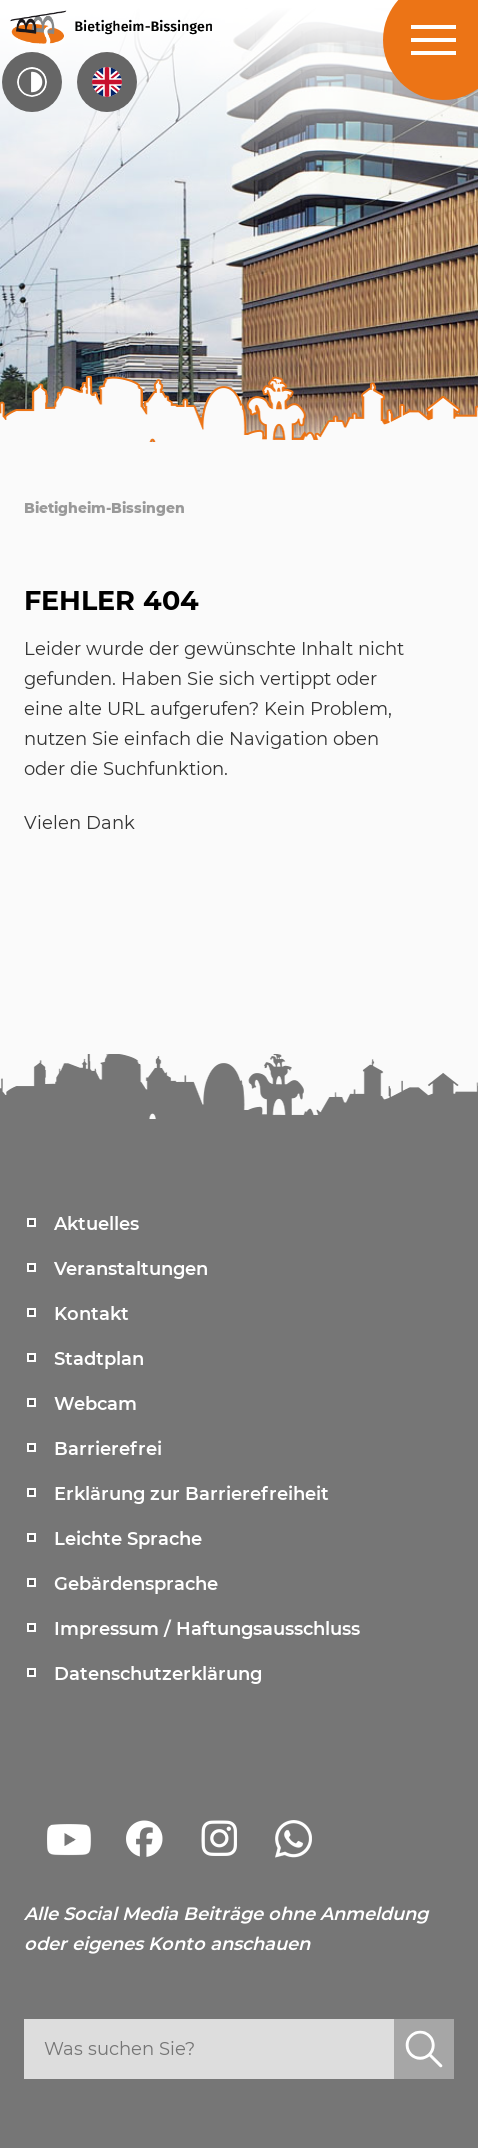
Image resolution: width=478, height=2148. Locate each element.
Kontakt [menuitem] (91, 1314)
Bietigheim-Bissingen (104, 508)
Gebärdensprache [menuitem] (136, 1584)
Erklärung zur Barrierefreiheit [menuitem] (191, 1494)
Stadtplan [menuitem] (99, 1359)
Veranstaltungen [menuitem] (131, 1269)
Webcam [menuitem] (95, 1404)
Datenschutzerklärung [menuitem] (158, 1674)
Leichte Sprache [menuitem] (128, 1539)
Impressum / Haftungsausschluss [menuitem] (207, 1629)
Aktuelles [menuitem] (96, 1224)
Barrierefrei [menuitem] (108, 1449)
